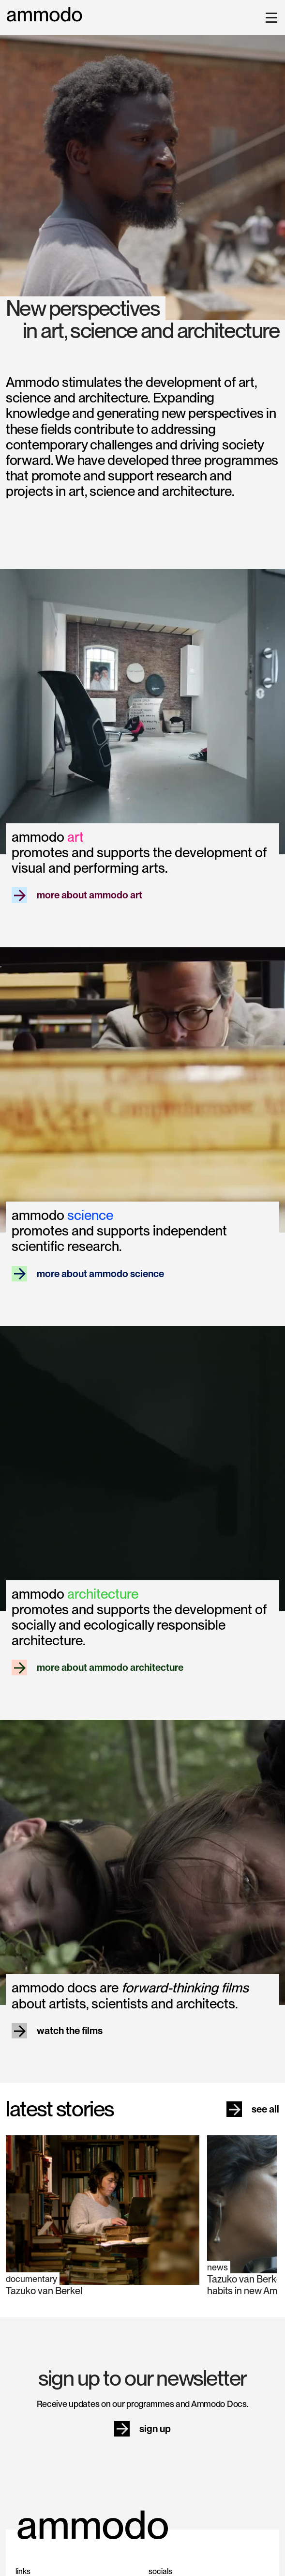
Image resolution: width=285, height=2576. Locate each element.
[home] (44, 14)
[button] (269, 17)
